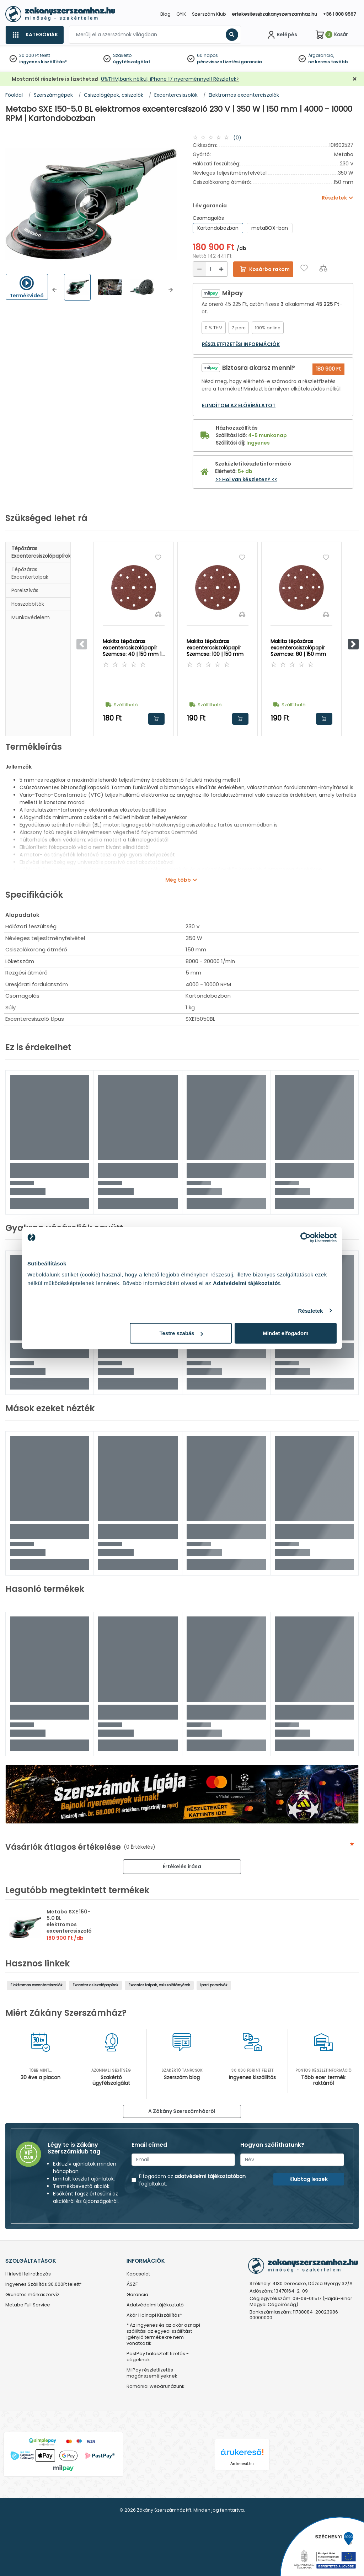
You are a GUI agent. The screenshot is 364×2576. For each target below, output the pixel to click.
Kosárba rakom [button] (156, 719)
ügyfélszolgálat (131, 62)
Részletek (310, 1310)
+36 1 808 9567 (339, 14)
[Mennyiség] (210, 269)
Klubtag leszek (308, 2179)
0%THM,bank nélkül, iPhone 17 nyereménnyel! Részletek (168, 79)
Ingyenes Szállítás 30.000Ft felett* (43, 2285)
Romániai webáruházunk (155, 2387)
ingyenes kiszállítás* (43, 62)
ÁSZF (132, 2285)
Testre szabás (181, 1333)
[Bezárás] (355, 79)
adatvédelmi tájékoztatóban (210, 2176)
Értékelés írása (182, 1866)
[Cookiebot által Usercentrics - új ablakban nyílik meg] (305, 1237)
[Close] (217, 8)
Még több (178, 879)
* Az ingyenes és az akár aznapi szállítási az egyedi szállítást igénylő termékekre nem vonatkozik (163, 2334)
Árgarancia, (321, 55)
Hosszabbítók (27, 603)
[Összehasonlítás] (323, 268)
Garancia (137, 2295)
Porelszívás (24, 590)
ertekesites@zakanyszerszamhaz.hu (274, 14)
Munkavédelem (30, 617)
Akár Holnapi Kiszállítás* (154, 2315)
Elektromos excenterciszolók (36, 1985)
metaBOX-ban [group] (269, 228)
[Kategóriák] (34, 35)
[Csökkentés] (199, 269)
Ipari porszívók (214, 1985)
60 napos (207, 55)
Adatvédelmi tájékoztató (155, 2305)
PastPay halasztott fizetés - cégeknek (158, 2357)
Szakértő (122, 55)
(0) (237, 137)
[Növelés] (221, 269)
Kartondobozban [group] (218, 228)
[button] (54, 289)
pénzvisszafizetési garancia (229, 62)
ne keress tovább (328, 62)
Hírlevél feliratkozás (28, 2274)
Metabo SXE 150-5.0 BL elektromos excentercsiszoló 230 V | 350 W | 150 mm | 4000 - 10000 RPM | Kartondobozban (69, 1934)
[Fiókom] (281, 35)
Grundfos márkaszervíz (32, 2295)
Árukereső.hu (241, 2463)
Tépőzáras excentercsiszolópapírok (40, 552)
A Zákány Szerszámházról (181, 2111)
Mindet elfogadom (285, 1333)
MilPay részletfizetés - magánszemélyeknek (152, 2373)
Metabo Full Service (27, 2305)
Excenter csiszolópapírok (95, 1985)
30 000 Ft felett (34, 55)
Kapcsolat (138, 2274)
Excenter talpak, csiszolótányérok (159, 1985)
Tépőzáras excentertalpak (29, 573)
